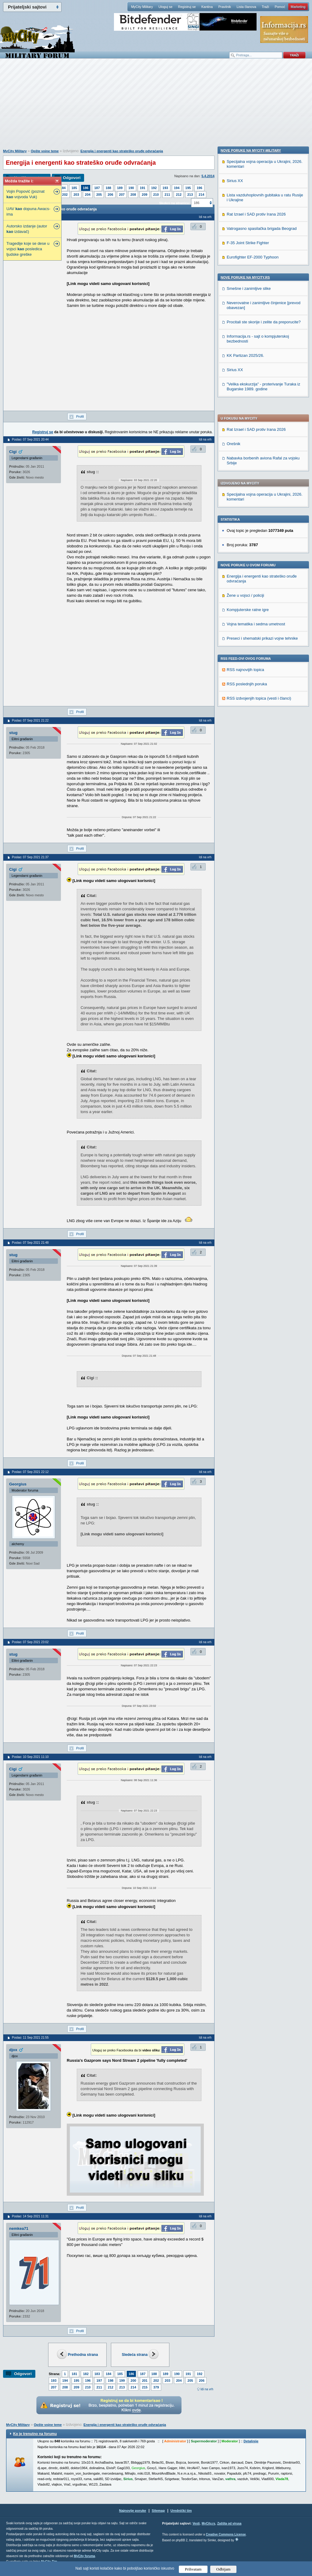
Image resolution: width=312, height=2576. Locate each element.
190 (131, 188)
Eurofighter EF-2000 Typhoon (252, 650)
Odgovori (71, 177)
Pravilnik (224, 7)
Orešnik (233, 268)
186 (85, 188)
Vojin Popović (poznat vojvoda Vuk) (25, 194)
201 (144, 2380)
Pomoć (280, 7)
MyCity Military (142, 7)
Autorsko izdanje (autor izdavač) (26, 229)
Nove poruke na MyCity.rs (245, 670)
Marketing (298, 7)
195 (188, 188)
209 (144, 194)
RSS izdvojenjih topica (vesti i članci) (259, 523)
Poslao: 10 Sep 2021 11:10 (30, 1757)
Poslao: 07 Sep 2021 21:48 (30, 1242)
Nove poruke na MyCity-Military (251, 543)
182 (85, 2374)
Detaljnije (250, 2441)
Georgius (18, 1484)
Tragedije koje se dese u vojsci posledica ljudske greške (27, 249)
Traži (265, 7)
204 (87, 194)
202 (65, 194)
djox (13, 2049)
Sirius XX (235, 573)
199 (122, 2380)
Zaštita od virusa (229, 2523)
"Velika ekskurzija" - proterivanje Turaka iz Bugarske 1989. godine (263, 779)
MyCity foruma (84, 2556)
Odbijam (223, 2569)
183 (97, 2374)
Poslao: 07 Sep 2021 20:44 (30, 439)
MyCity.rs (208, 2523)
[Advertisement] (156, 107)
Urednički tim (181, 2510)
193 (165, 188)
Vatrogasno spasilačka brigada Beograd (262, 621)
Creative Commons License (226, 2534)
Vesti (196, 2523)
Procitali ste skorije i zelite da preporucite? (264, 715)
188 (108, 188)
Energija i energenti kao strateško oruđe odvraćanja (121, 151)
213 (190, 194)
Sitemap (158, 2510)
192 (154, 188)
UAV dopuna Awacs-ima (28, 211)
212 (178, 194)
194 (176, 188)
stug (13, 732)
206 (110, 194)
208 (133, 194)
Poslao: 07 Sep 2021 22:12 (30, 1472)
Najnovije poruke (132, 2510)
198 (110, 2380)
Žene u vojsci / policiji (245, 420)
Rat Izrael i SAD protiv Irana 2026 (256, 254)
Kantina (207, 7)
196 (199, 188)
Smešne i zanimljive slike (249, 681)
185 (74, 188)
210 (156, 194)
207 (122, 194)
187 (97, 188)
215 (144, 2387)
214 (201, 194)
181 (74, 2374)
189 (119, 188)
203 (76, 194)
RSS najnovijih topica (245, 494)
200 (133, 2380)
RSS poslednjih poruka (247, 509)
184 (63, 188)
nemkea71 (18, 2228)
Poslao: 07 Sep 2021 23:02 (30, 1642)
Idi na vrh (206, 2389)
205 (99, 194)
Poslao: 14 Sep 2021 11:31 (30, 2216)
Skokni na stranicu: (174, 203)
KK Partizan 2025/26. (245, 748)
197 (99, 2380)
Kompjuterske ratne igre (248, 434)
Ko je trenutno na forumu (35, 2434)
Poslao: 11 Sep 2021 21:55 (30, 2037)
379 (156, 2387)
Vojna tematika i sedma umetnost (256, 449)
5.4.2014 (207, 176)
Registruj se (187, 7)
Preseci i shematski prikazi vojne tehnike (262, 463)
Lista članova (246, 7)
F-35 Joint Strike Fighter (248, 636)
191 (142, 188)
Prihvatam (193, 2569)
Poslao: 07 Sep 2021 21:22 (30, 720)
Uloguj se (165, 7)
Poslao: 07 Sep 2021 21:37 (30, 857)
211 (167, 194)
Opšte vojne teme (45, 151)
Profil (80, 416)
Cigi (13, 451)
